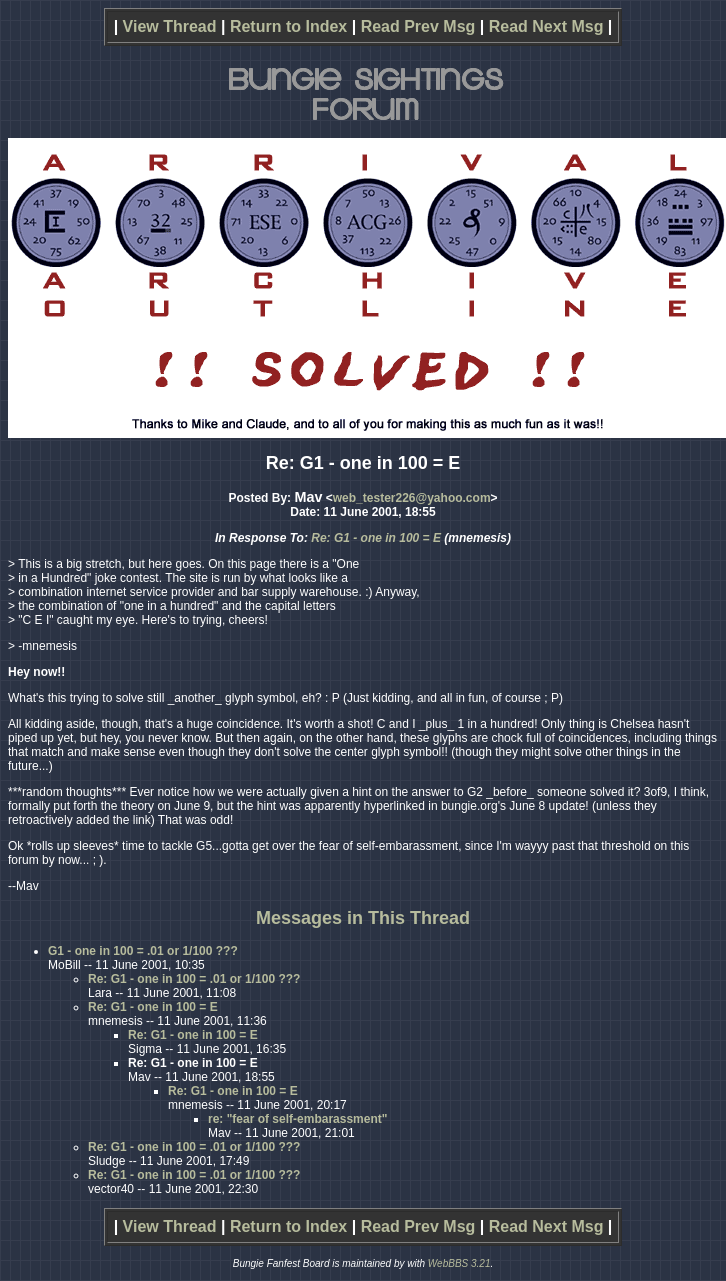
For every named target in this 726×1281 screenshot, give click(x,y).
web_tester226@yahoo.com (412, 498)
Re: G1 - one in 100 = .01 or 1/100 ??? (194, 979)
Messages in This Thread (363, 918)
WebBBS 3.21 (459, 1263)
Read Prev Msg (418, 26)
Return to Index (288, 26)
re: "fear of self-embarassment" (297, 1119)
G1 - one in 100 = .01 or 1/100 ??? (143, 951)
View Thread (170, 26)
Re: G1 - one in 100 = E (376, 538)
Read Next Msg (546, 26)
